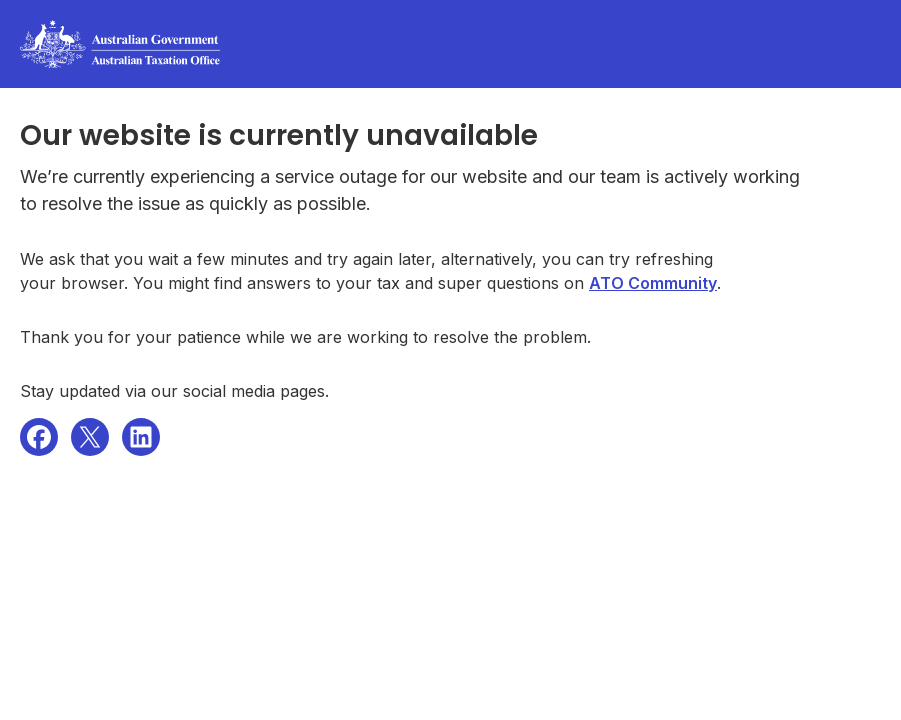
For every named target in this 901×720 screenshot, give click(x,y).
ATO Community (653, 283)
